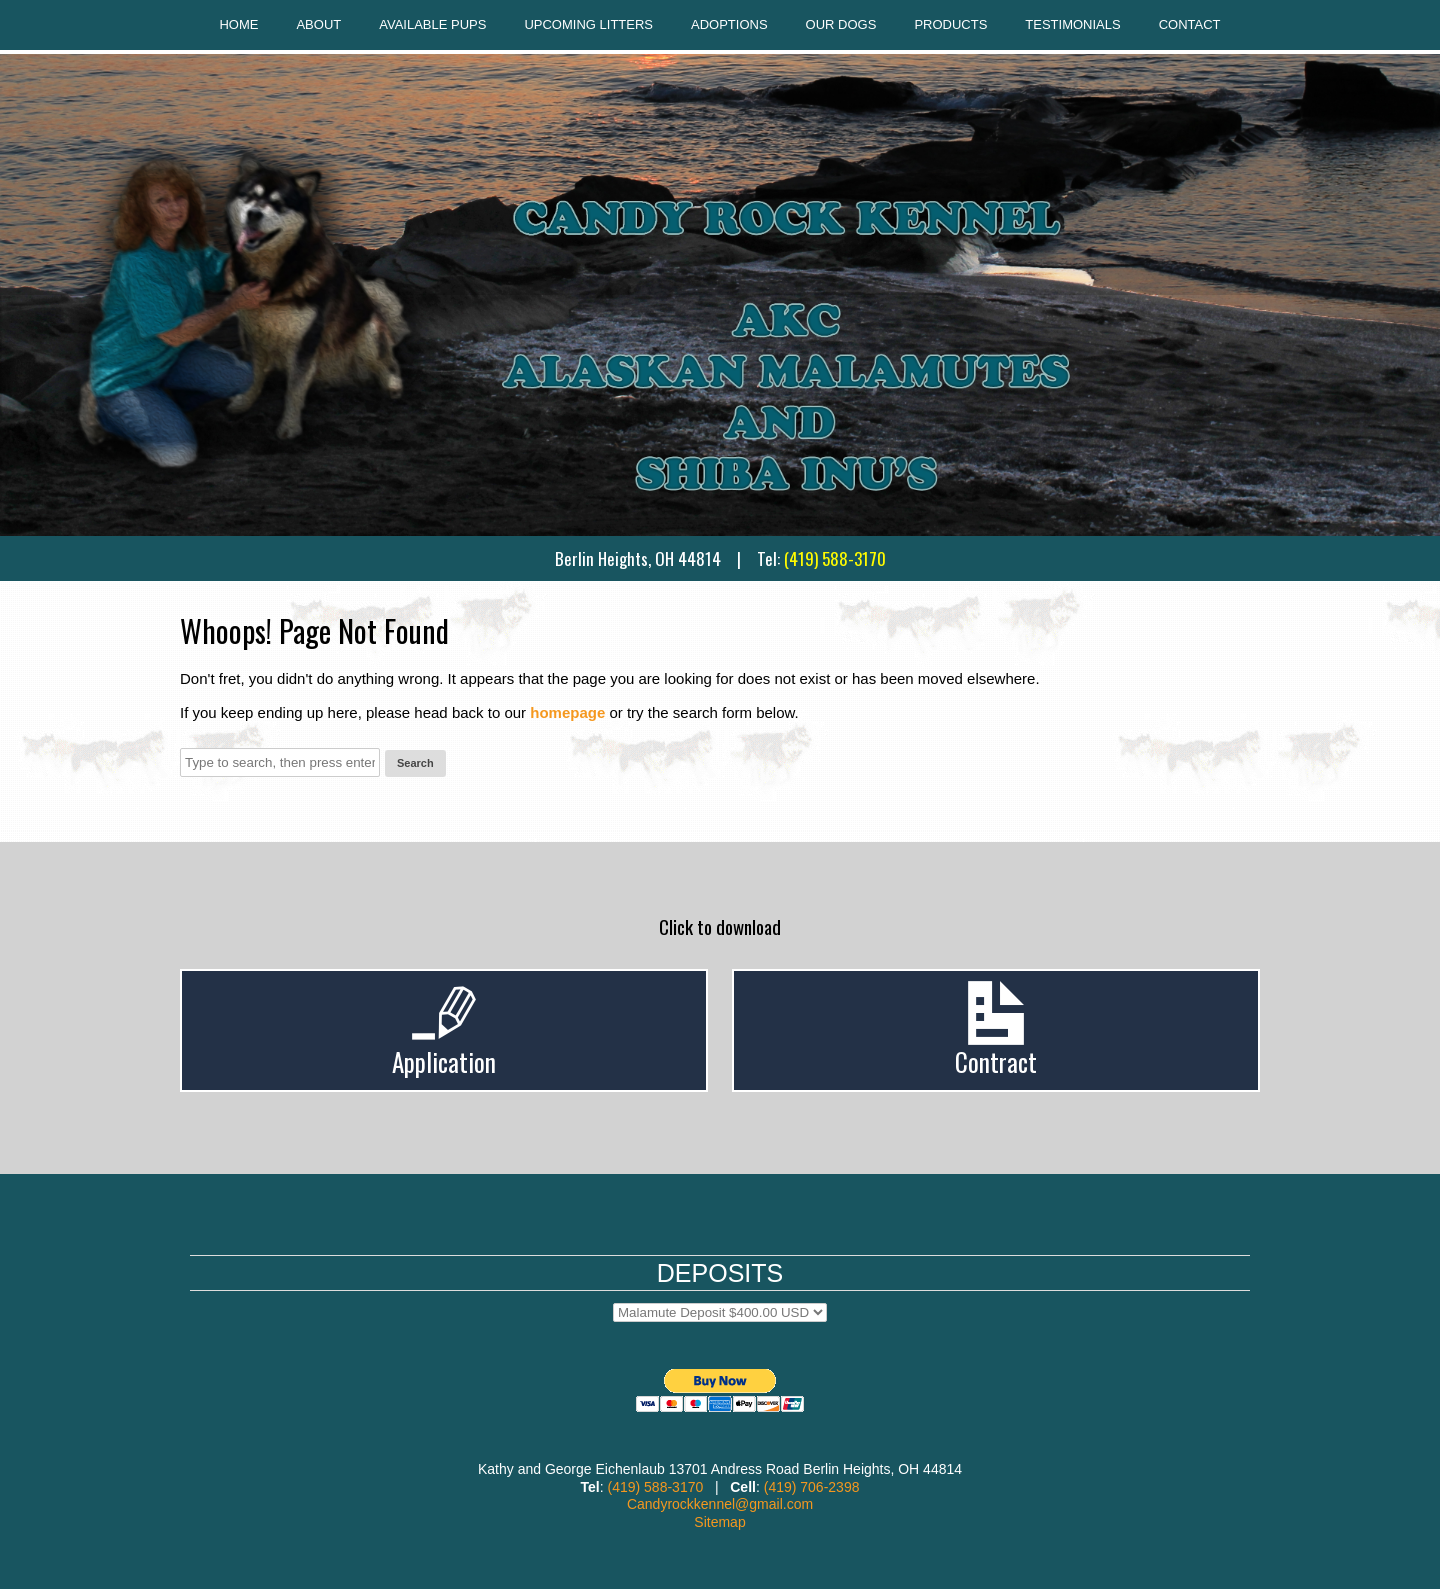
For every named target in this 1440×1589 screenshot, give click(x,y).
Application (444, 1061)
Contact (1190, 24)
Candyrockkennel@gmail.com (720, 1504)
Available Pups (432, 24)
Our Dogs (841, 24)
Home (238, 24)
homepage (567, 712)
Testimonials (1072, 24)
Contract (996, 1061)
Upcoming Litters (588, 24)
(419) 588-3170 (835, 558)
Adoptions (729, 24)
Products (950, 24)
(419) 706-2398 (812, 1487)
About (318, 24)
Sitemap (719, 1522)
